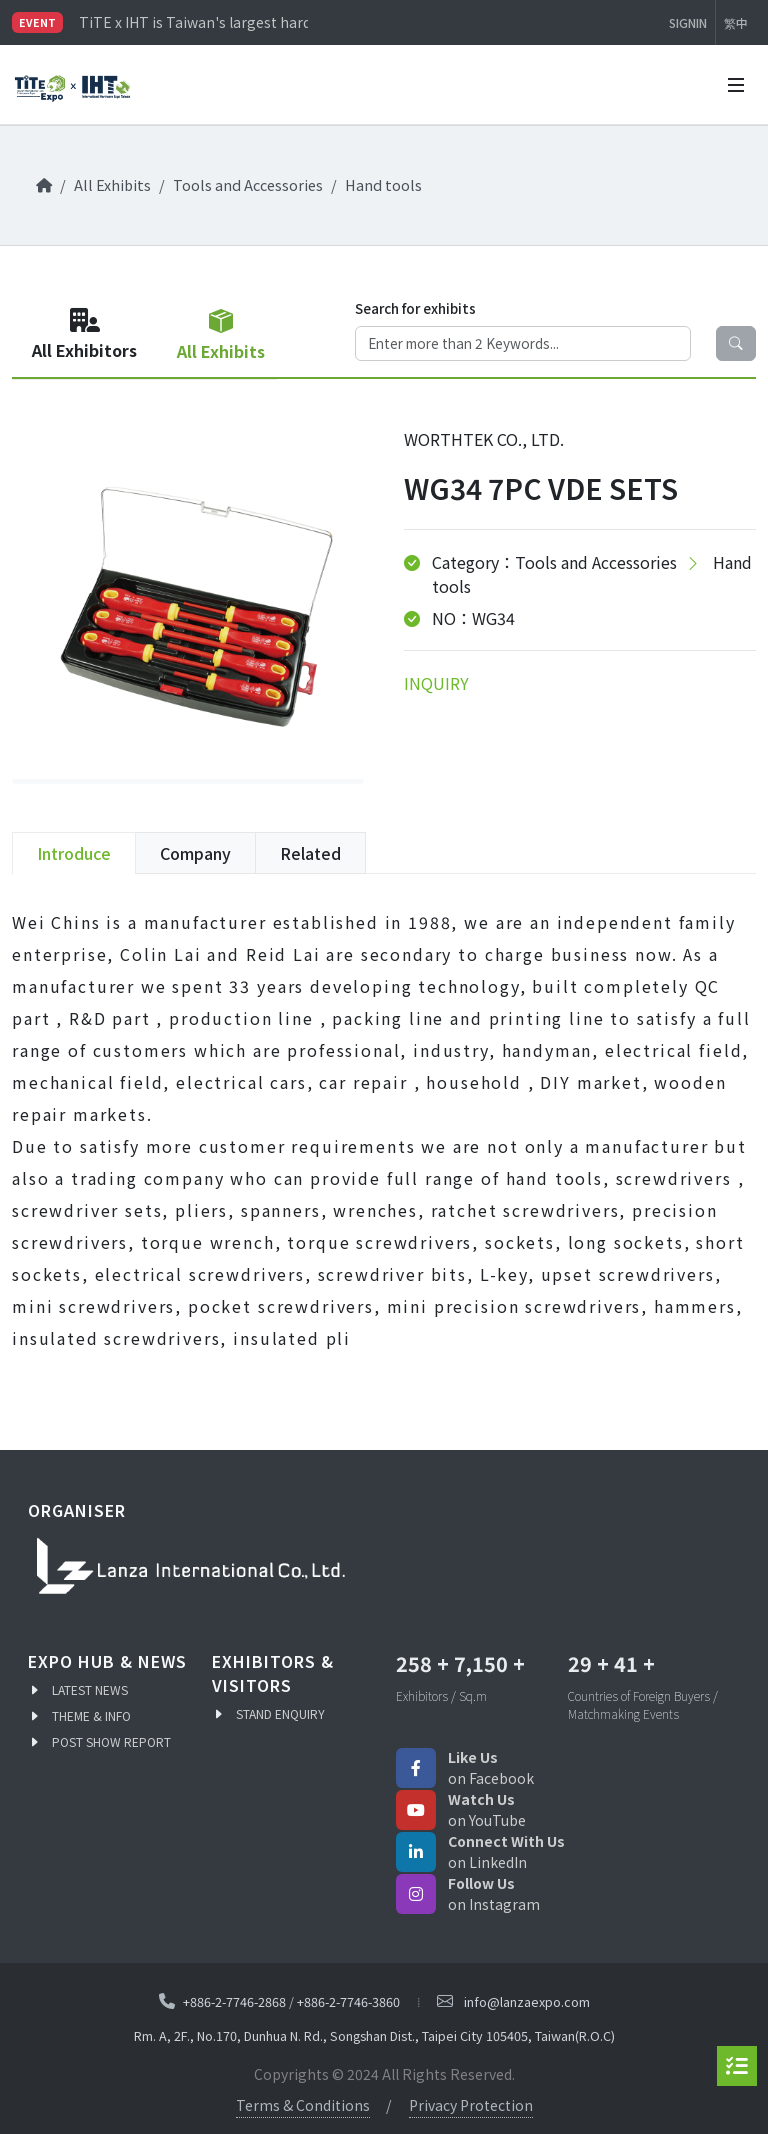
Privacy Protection (471, 2105)
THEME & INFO (91, 1715)
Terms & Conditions (303, 2105)
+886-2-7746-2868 (234, 2001)
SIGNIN (688, 22)
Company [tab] (195, 853)
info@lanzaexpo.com (527, 2001)
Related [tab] (310, 853)
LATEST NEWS (90, 1689)
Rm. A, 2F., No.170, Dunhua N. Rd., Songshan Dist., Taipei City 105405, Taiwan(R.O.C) (374, 2036)
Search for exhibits (415, 308)
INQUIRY (436, 683)
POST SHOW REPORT (111, 1741)
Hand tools (383, 184)
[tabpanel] (384, 1130)
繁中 (736, 22)
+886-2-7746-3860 (348, 2001)
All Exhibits (112, 184)
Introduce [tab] (74, 853)
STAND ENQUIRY (280, 1713)
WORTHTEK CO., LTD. (484, 439)
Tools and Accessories (248, 184)
